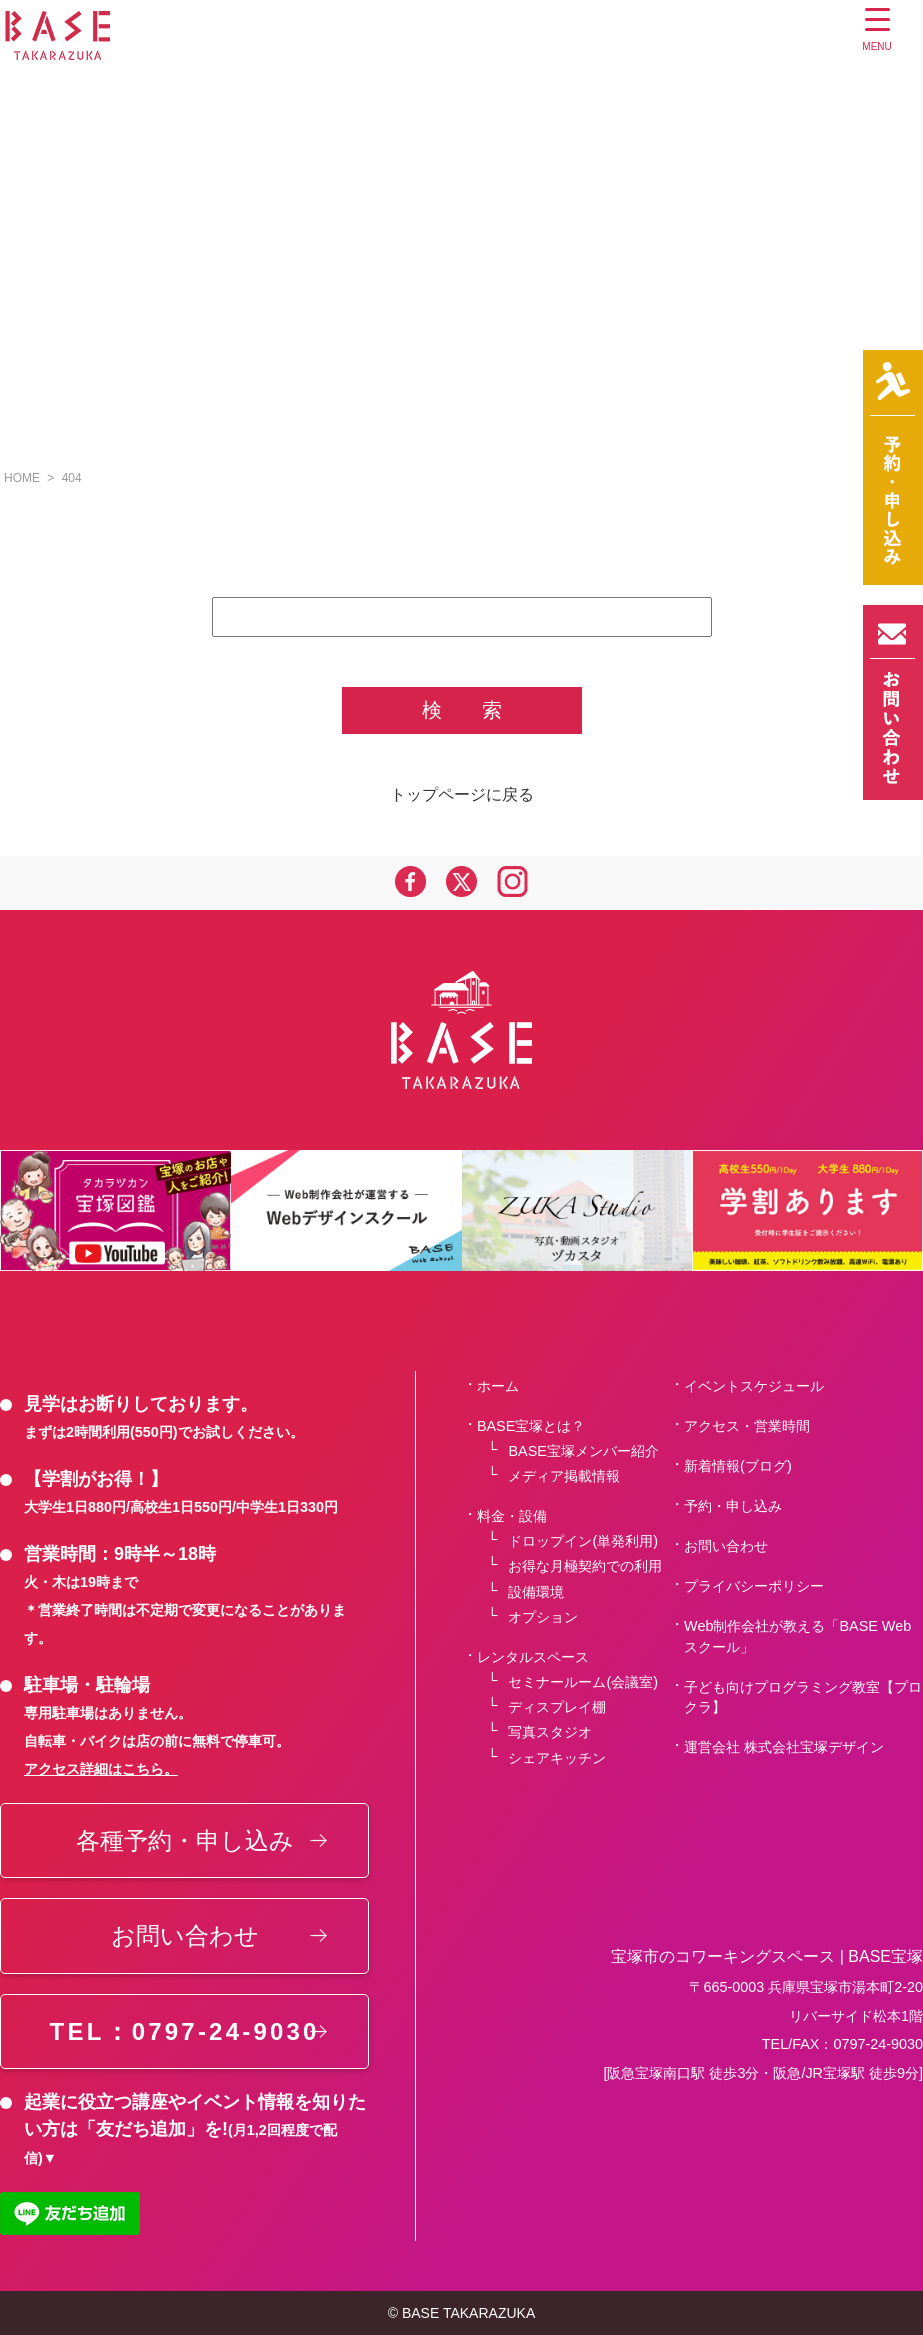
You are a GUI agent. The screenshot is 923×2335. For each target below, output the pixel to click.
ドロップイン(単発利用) (583, 1541)
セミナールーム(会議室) (583, 1682)
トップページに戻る (462, 794)
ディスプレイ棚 (557, 1707)
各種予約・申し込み (185, 1840)
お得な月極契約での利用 (585, 1566)
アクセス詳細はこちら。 (101, 1769)
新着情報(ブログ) (738, 1466)
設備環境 (536, 1592)
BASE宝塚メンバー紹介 (583, 1451)
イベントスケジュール (754, 1386)
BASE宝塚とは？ (531, 1426)
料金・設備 (512, 1516)
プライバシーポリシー (754, 1586)
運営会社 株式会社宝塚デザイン (784, 1747)
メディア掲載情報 (564, 1476)
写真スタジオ (550, 1732)
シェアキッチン (557, 1758)
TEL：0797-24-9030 (185, 2031)
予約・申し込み (733, 1506)
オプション (543, 1617)
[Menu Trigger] (877, 32)
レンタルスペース (533, 1657)
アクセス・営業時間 (747, 1426)
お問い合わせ (185, 1935)
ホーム (498, 1386)
